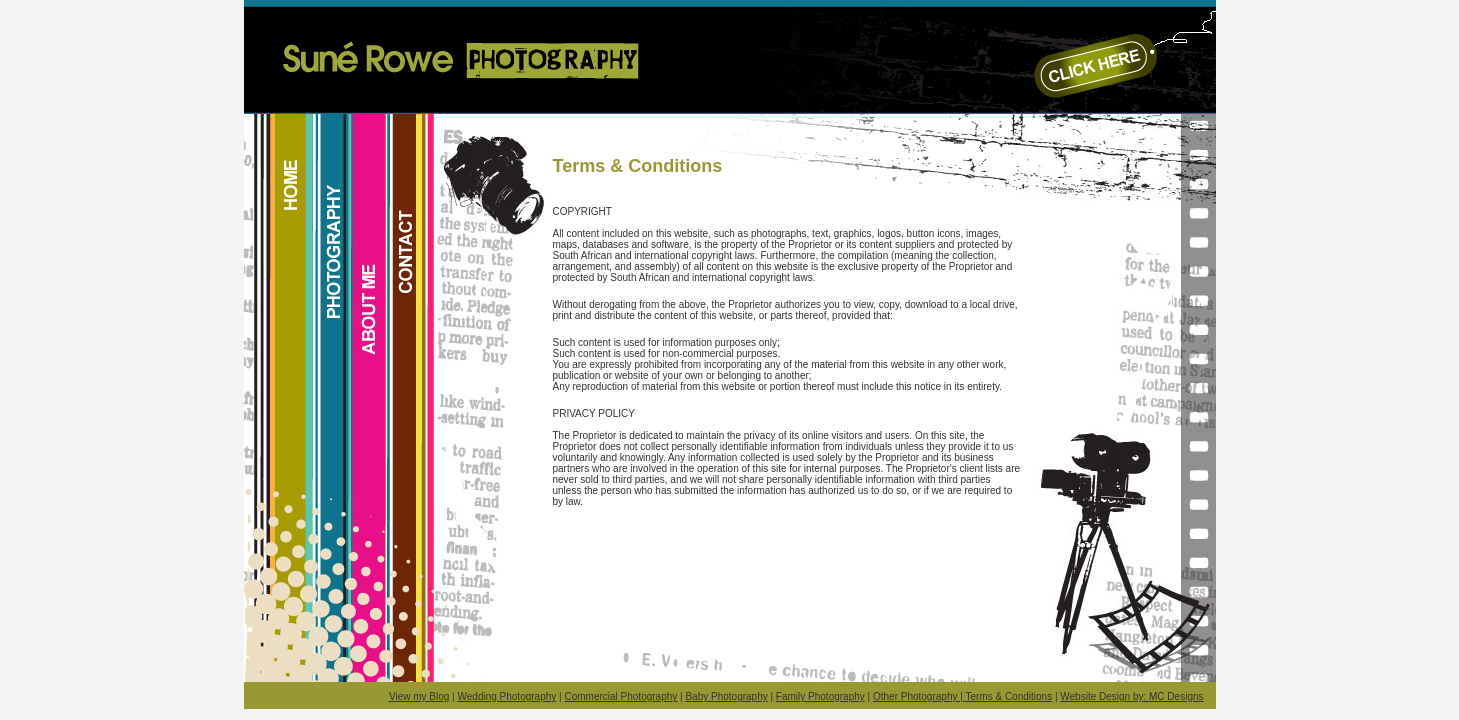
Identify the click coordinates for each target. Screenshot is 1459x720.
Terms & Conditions (1008, 696)
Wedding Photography (507, 696)
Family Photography (820, 696)
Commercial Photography (620, 696)
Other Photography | (919, 696)
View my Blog (419, 696)
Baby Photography (726, 696)
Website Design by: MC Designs (1131, 696)
